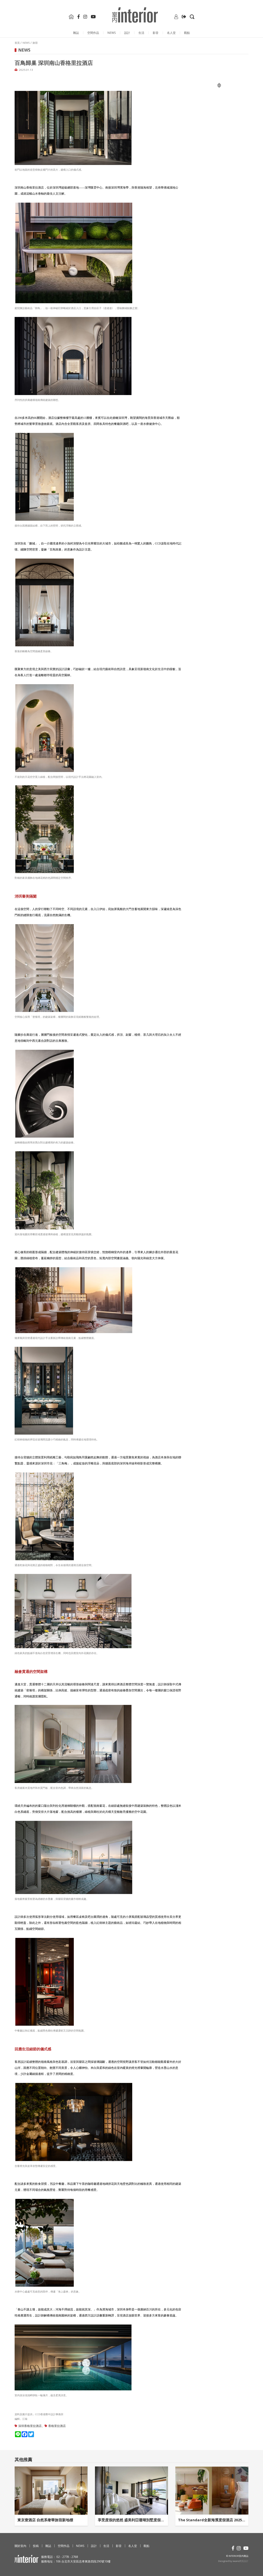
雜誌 (76, 33)
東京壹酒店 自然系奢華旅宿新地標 (45, 2519)
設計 (127, 33)
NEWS (111, 33)
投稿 (36, 2546)
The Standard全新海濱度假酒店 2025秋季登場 (212, 2519)
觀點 (187, 33)
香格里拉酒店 (57, 2426)
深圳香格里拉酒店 (30, 2426)
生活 (141, 33)
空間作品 (93, 33)
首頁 (17, 42)
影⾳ (156, 33)
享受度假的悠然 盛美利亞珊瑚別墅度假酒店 (131, 2519)
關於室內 (20, 2546)
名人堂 (171, 33)
